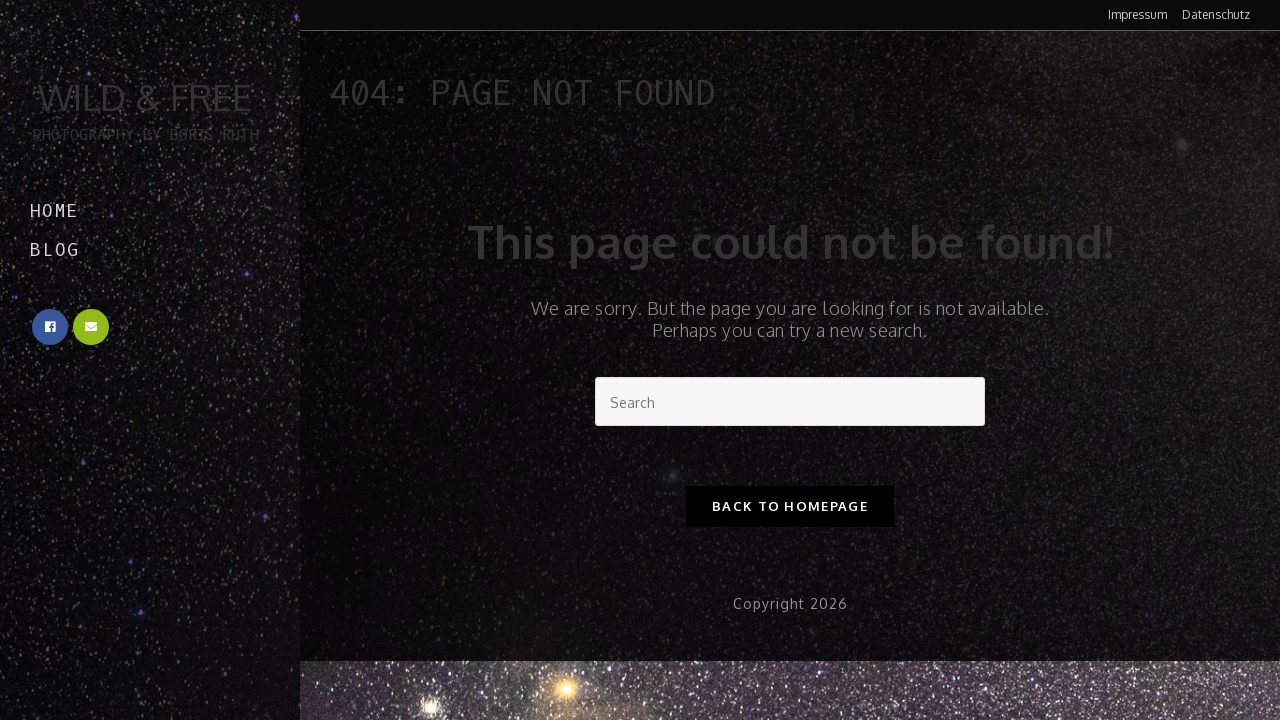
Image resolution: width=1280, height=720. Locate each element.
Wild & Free (145, 110)
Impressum (1137, 15)
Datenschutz (1216, 15)
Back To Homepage (790, 506)
